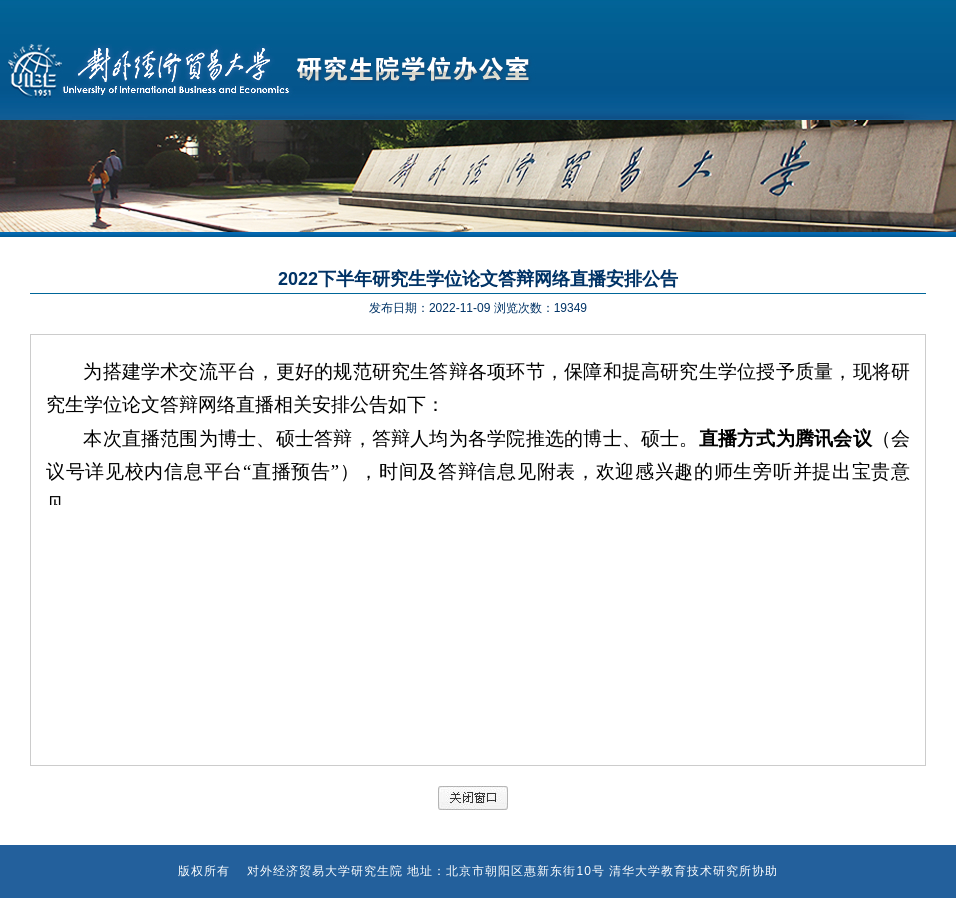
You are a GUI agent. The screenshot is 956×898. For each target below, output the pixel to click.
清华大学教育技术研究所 (680, 871)
